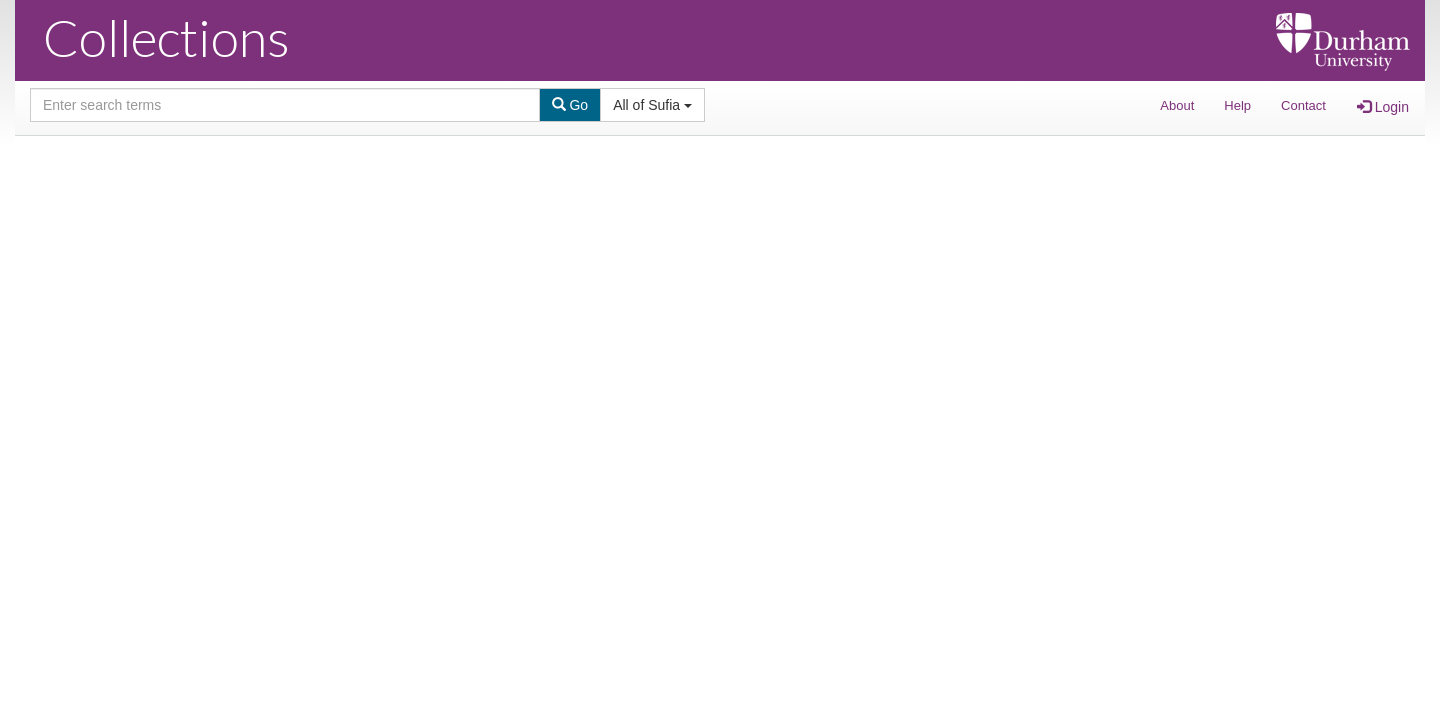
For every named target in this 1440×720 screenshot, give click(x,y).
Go (570, 105)
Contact (1303, 105)
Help (1237, 105)
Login (1383, 107)
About (1177, 105)
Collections (166, 37)
